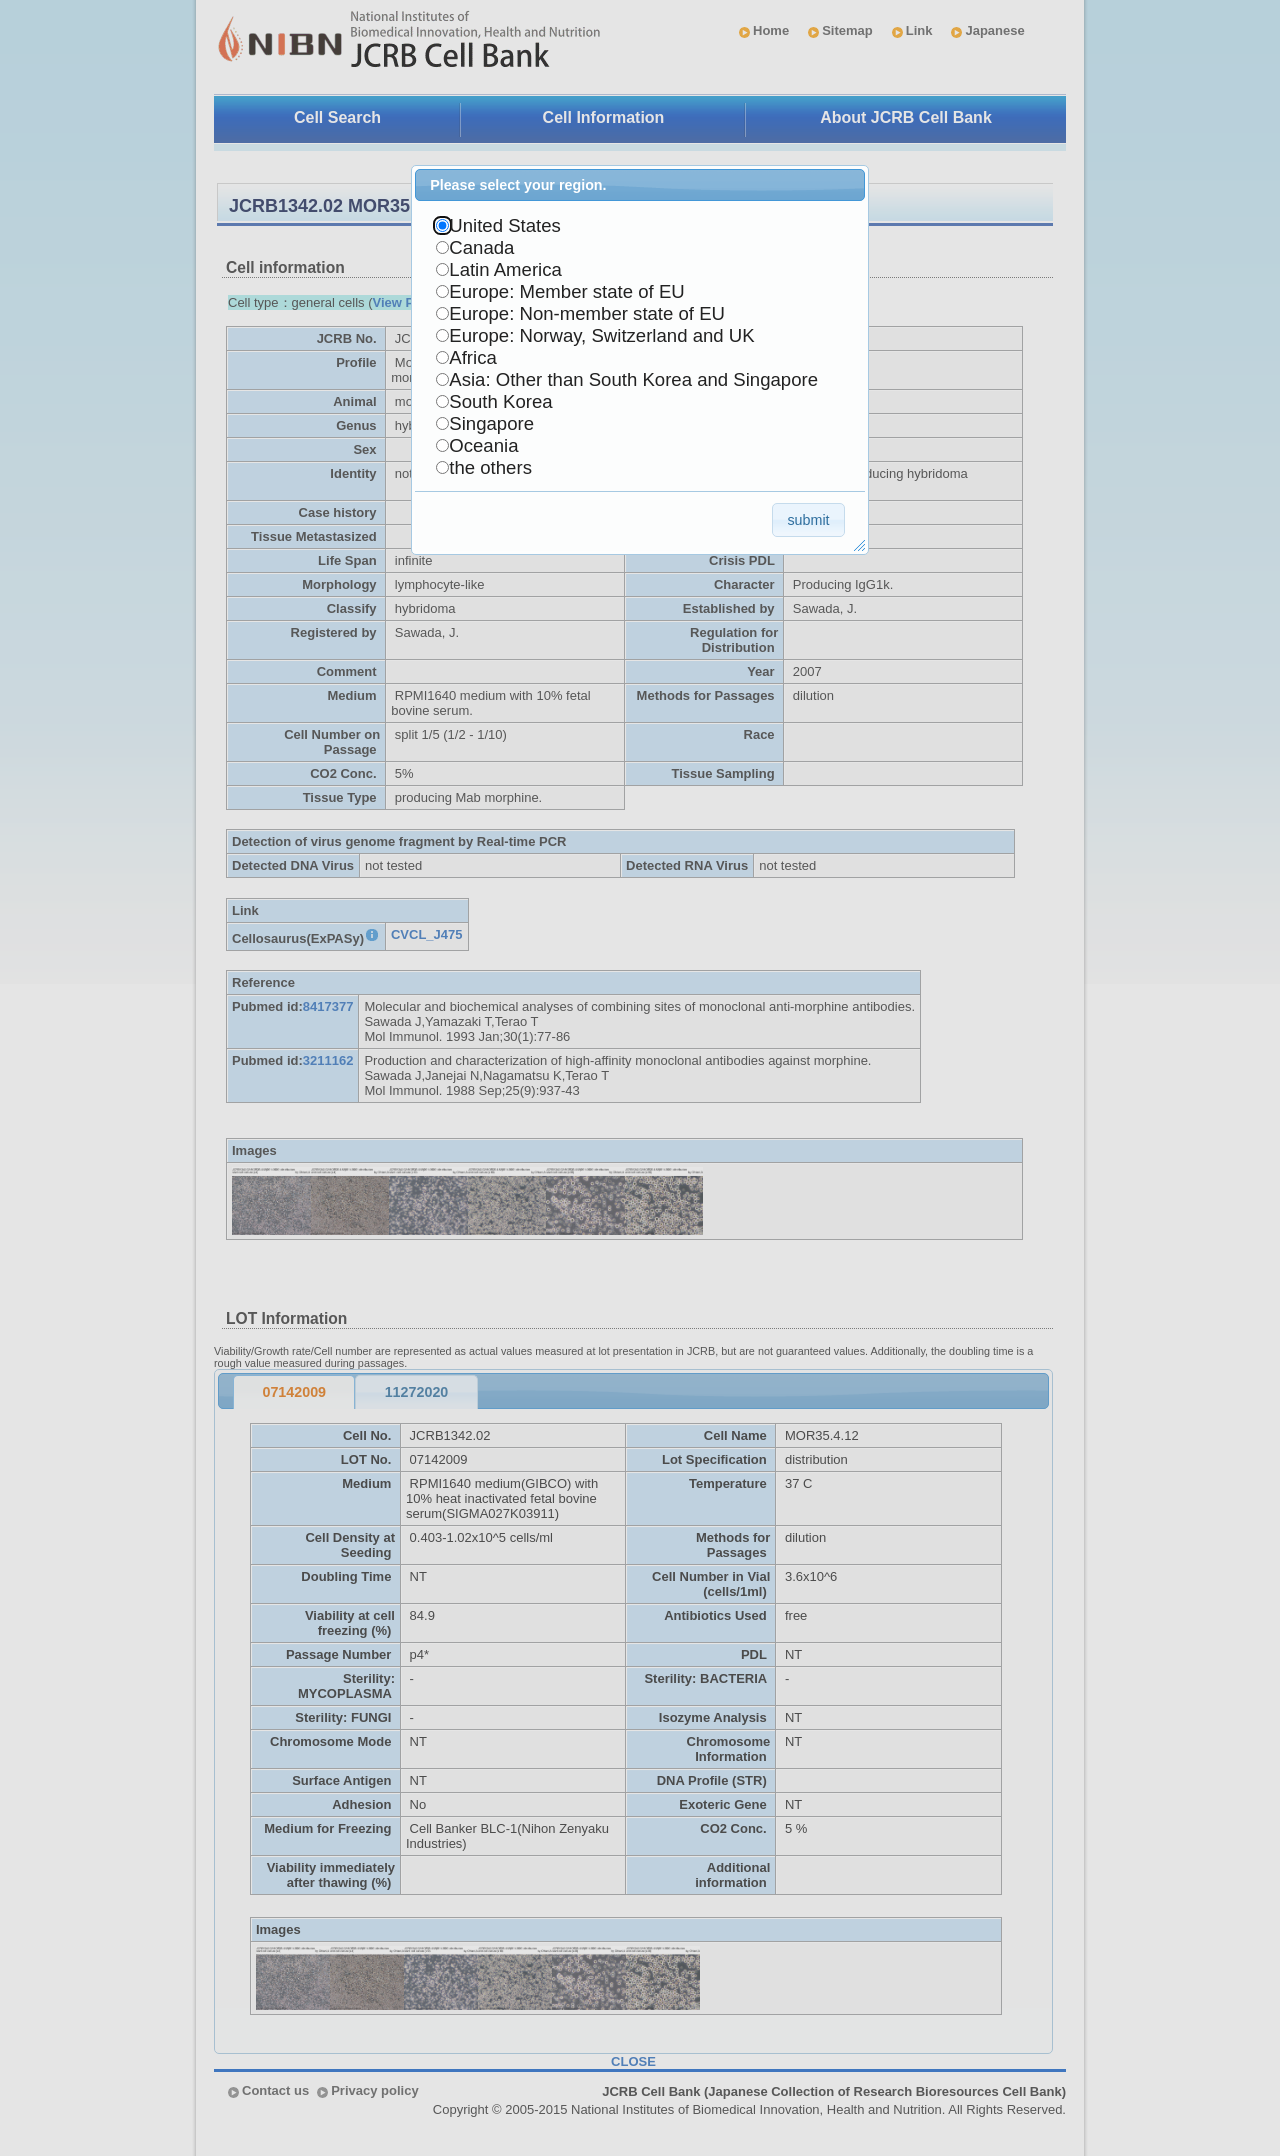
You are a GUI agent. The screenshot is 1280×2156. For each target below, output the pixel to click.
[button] (808, 519)
